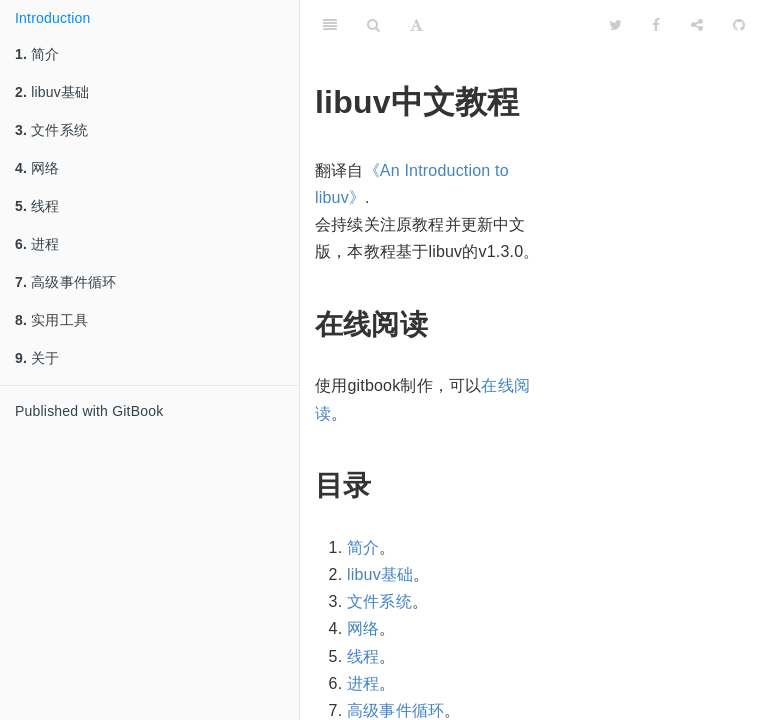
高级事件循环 (65, 282)
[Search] (373, 25)
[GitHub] (739, 25)
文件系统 (51, 130)
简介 (37, 54)
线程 (37, 206)
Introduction (53, 18)
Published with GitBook (89, 411)
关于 (37, 358)
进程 (37, 244)
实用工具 (51, 320)
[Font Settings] (416, 25)
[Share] (697, 25)
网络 (37, 168)
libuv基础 (52, 92)
